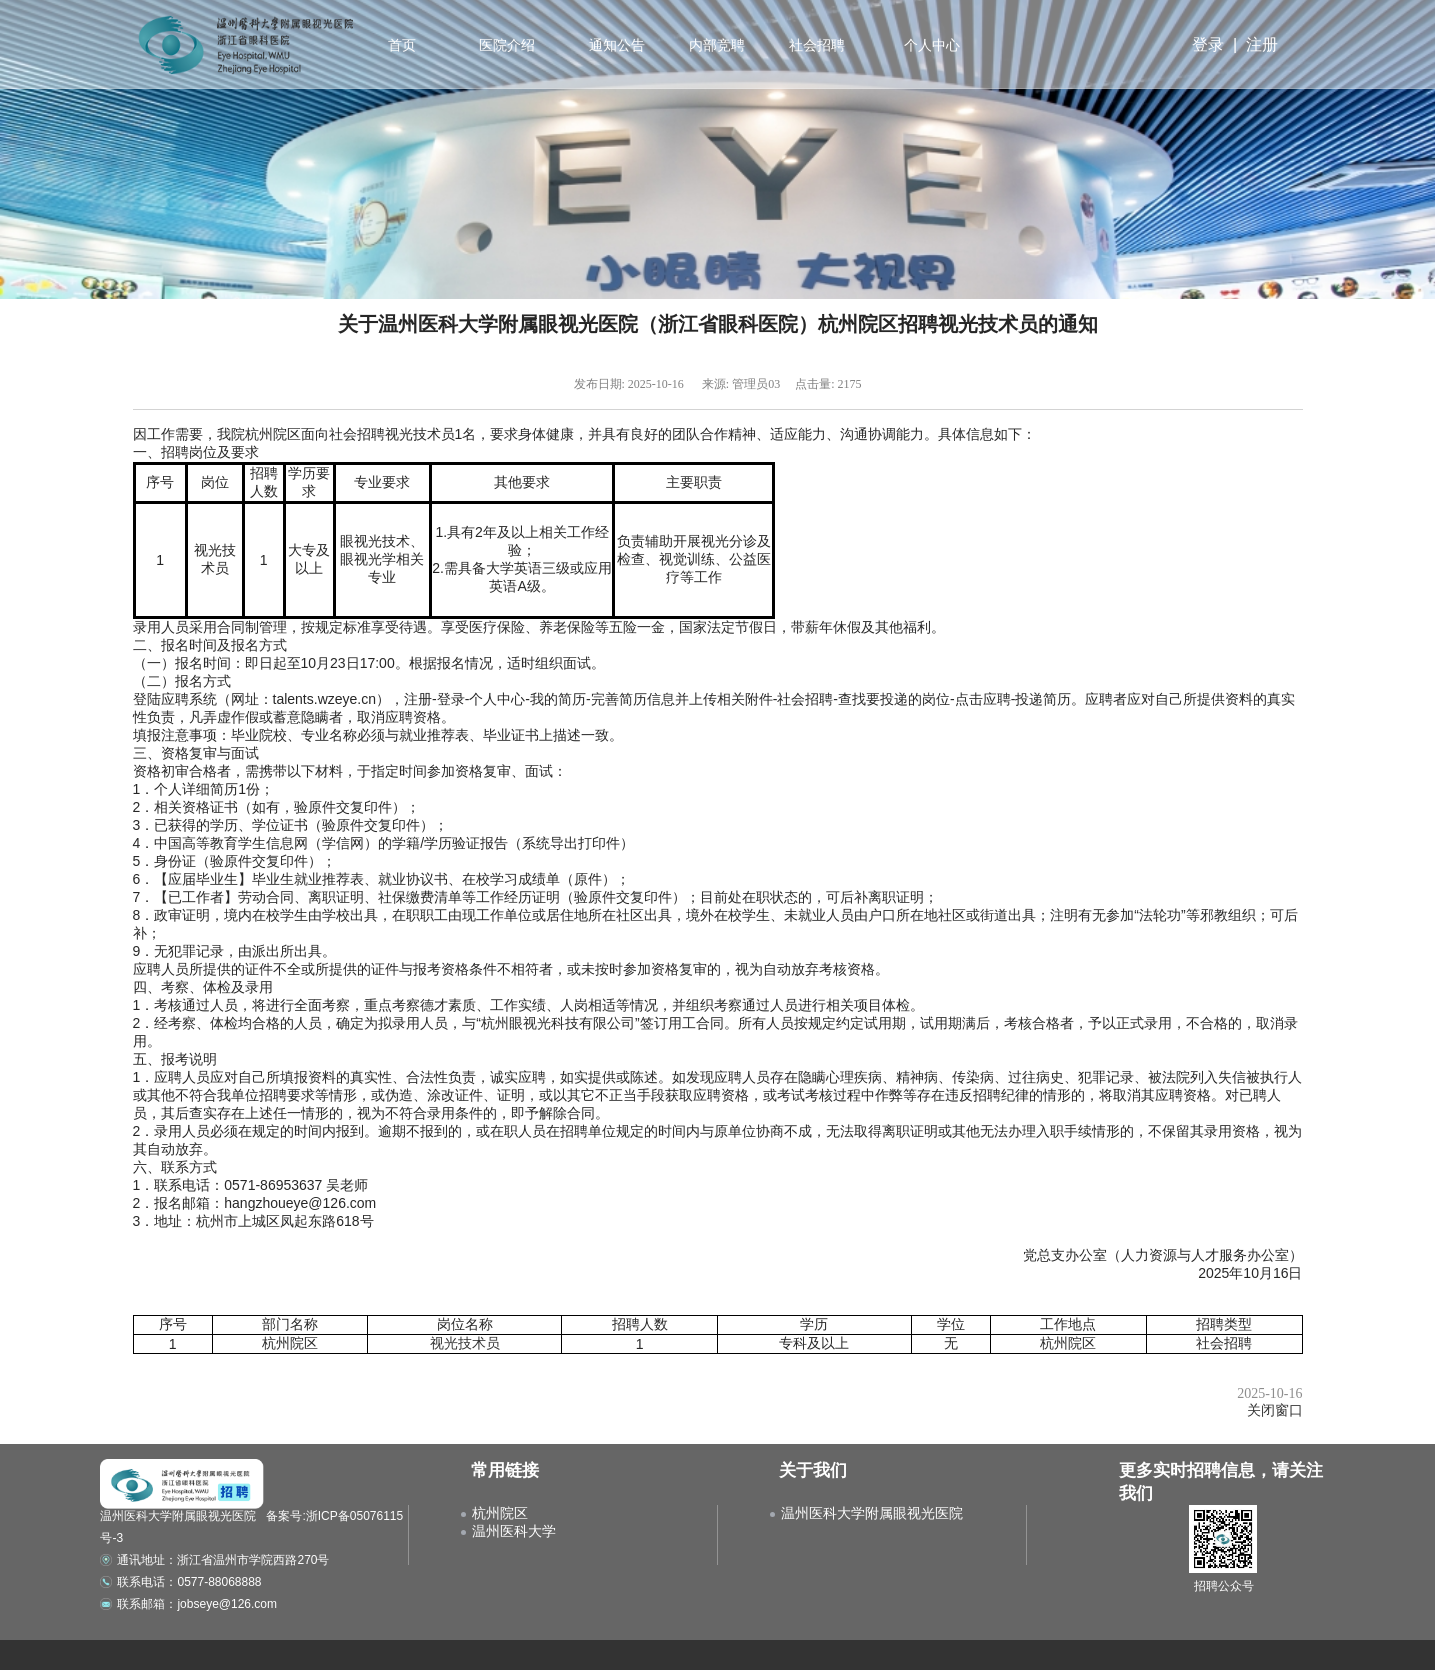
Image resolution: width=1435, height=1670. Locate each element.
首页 (402, 45)
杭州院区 (500, 1513)
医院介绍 (506, 45)
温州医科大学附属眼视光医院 (872, 1513)
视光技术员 (465, 1343)
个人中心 (932, 45)
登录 (1208, 44)
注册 (1262, 44)
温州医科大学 (514, 1531)
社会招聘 (815, 45)
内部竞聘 (715, 45)
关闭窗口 (1275, 1410)
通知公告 (615, 45)
